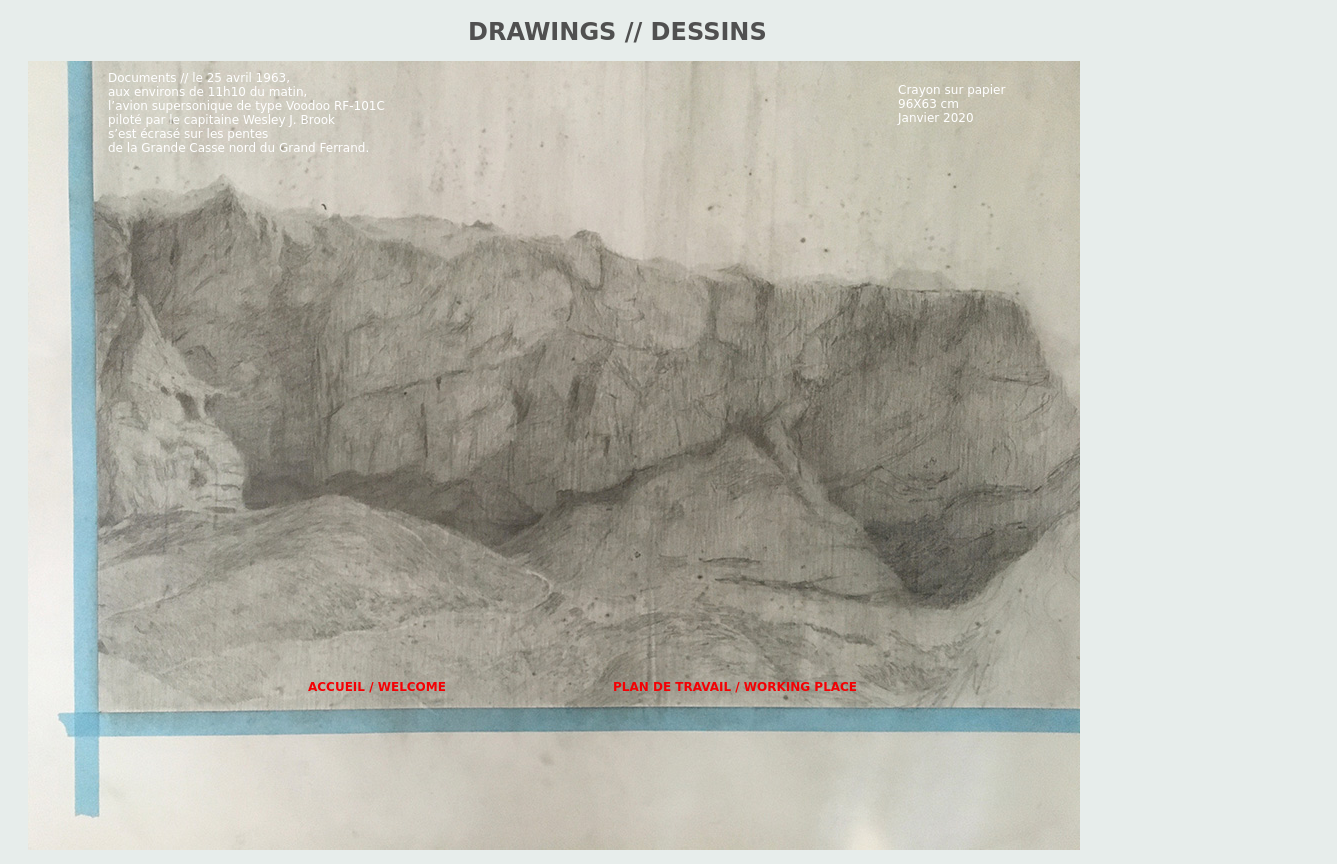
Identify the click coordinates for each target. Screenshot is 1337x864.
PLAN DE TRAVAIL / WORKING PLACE (735, 687)
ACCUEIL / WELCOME (377, 687)
